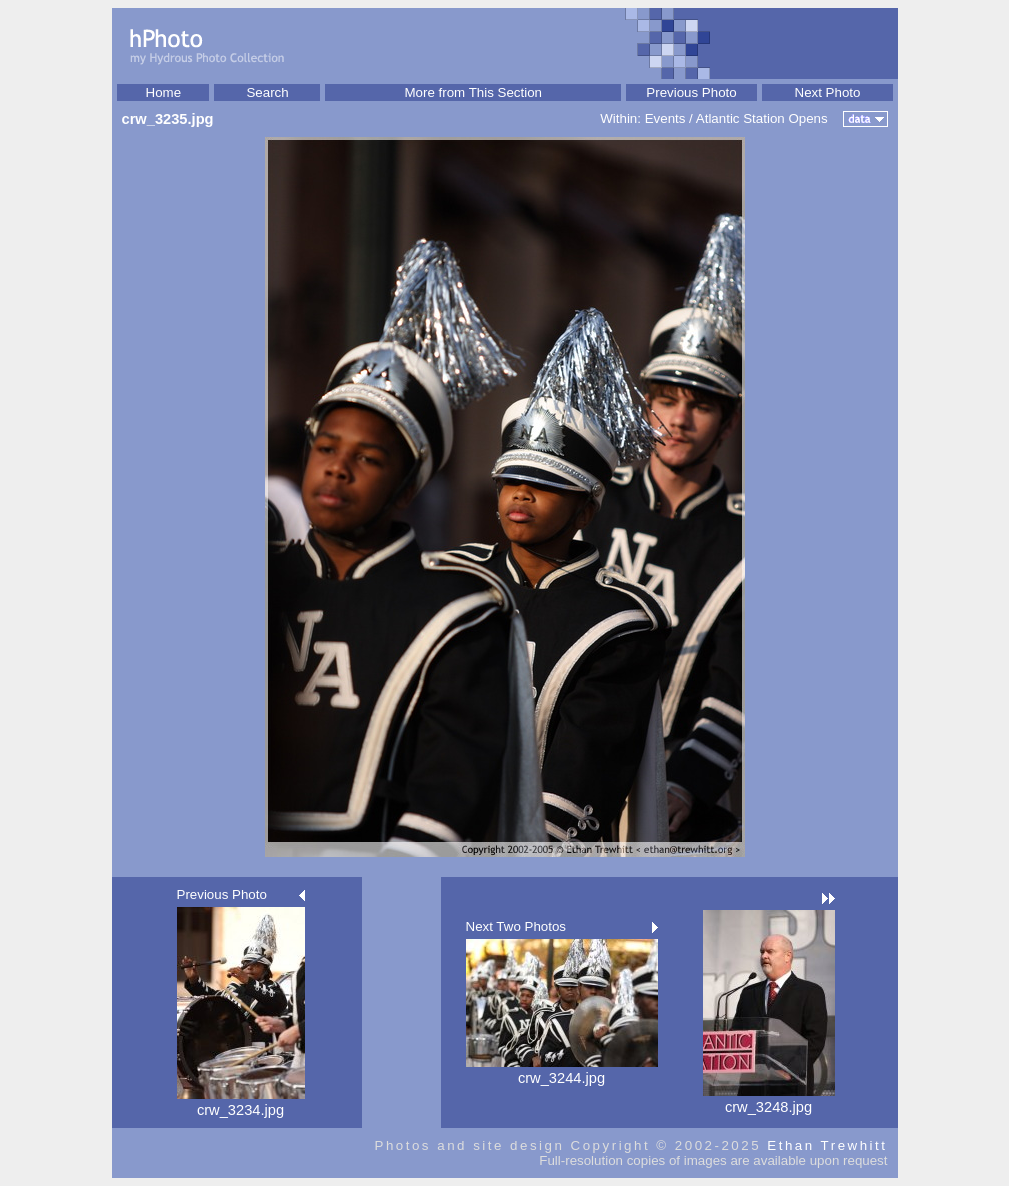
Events (665, 118)
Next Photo (828, 92)
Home (164, 92)
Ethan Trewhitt (827, 1145)
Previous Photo (691, 92)
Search (267, 92)
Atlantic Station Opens (762, 118)
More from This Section (473, 92)
